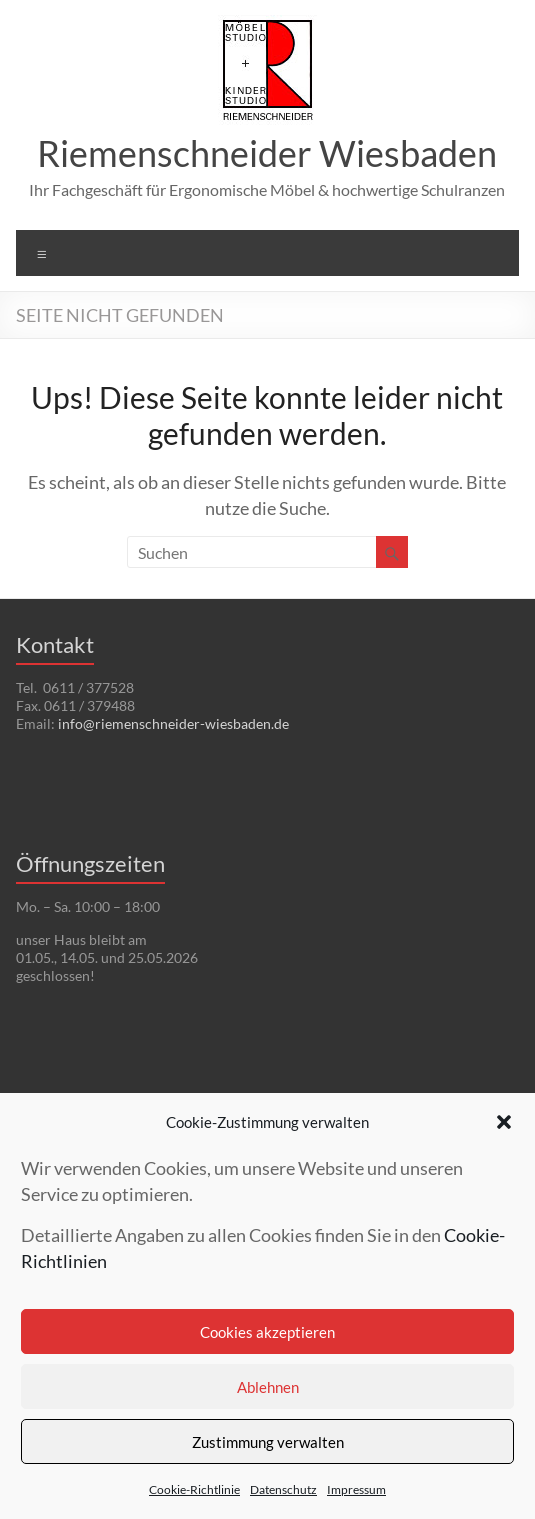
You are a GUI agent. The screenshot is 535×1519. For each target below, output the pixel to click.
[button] (504, 1122)
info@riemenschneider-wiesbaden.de (173, 723)
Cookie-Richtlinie (194, 1489)
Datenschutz (283, 1489)
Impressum (356, 1489)
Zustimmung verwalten (268, 1442)
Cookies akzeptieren (267, 1332)
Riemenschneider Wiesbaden (267, 153)
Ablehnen (268, 1387)
